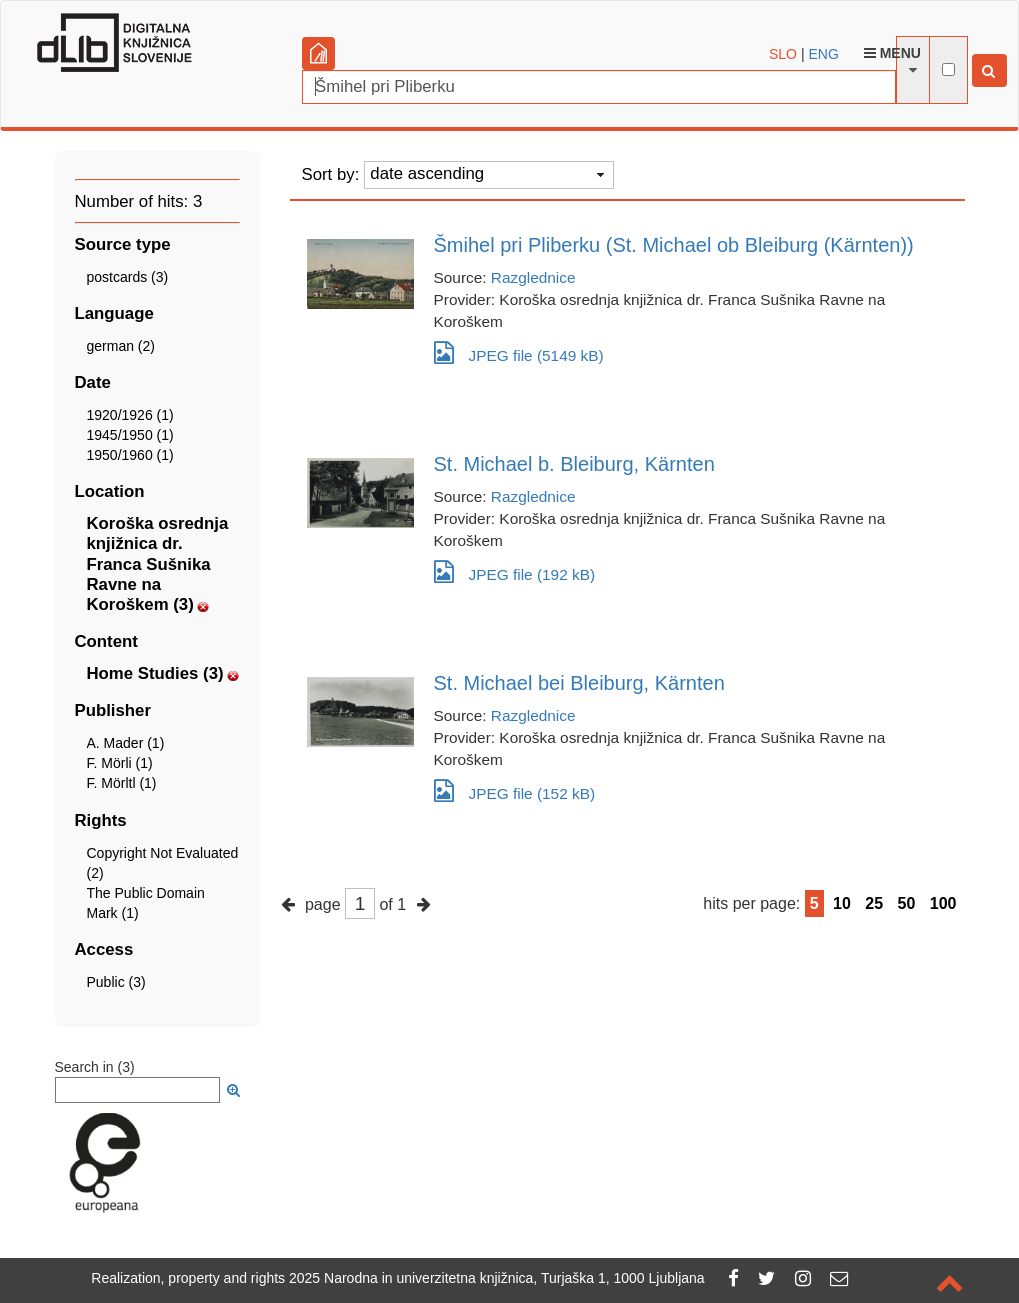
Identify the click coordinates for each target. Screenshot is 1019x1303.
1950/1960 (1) (130, 455)
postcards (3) (128, 277)
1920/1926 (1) (130, 415)
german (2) (121, 346)
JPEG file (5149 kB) (519, 352)
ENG (823, 54)
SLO (783, 54)
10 (842, 903)
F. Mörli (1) (120, 763)
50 (907, 903)
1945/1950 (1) (130, 435)
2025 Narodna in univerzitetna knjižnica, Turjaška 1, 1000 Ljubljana (497, 1278)
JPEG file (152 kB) (515, 790)
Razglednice (533, 277)
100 (943, 903)
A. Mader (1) (126, 743)
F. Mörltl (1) (122, 783)
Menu (892, 53)
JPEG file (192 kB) (515, 571)
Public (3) (116, 982)
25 (874, 903)
